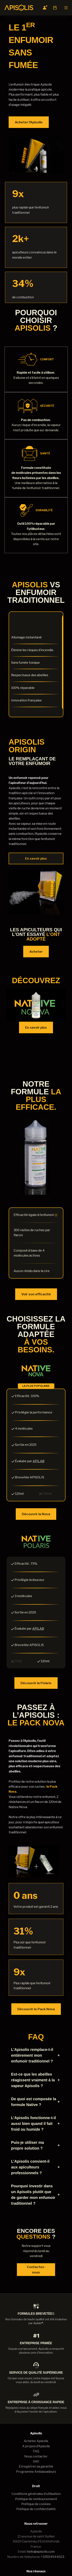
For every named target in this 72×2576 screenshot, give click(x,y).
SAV (36, 2461)
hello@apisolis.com (41, 2551)
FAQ (36, 2451)
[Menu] (66, 7)
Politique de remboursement (36, 2499)
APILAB (38, 1461)
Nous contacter (36, 2456)
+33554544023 (52, 2557)
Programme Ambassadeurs (36, 2471)
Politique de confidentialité (36, 2509)
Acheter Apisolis (36, 2441)
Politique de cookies (36, 2504)
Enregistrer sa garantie (36, 2466)
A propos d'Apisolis (36, 2446)
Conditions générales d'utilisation (36, 2494)
